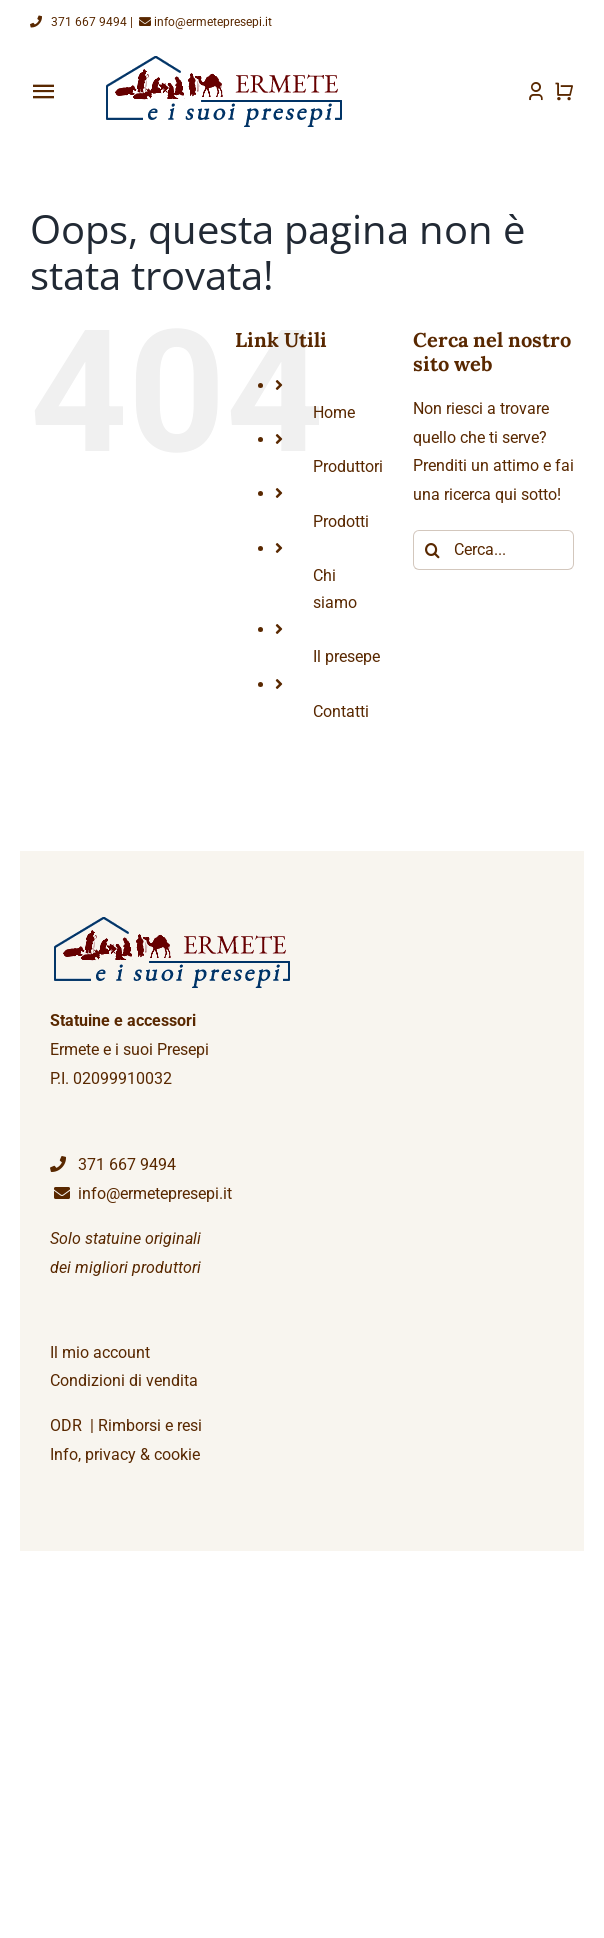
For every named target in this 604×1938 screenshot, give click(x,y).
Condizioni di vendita (124, 1380)
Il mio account (100, 1352)
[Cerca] (433, 550)
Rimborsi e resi (150, 1425)
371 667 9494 (78, 22)
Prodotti (341, 521)
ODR (66, 1425)
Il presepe (346, 656)
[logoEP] (227, 62)
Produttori (348, 466)
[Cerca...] (493, 550)
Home (334, 412)
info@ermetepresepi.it (204, 22)
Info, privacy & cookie (125, 1454)
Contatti (341, 711)
